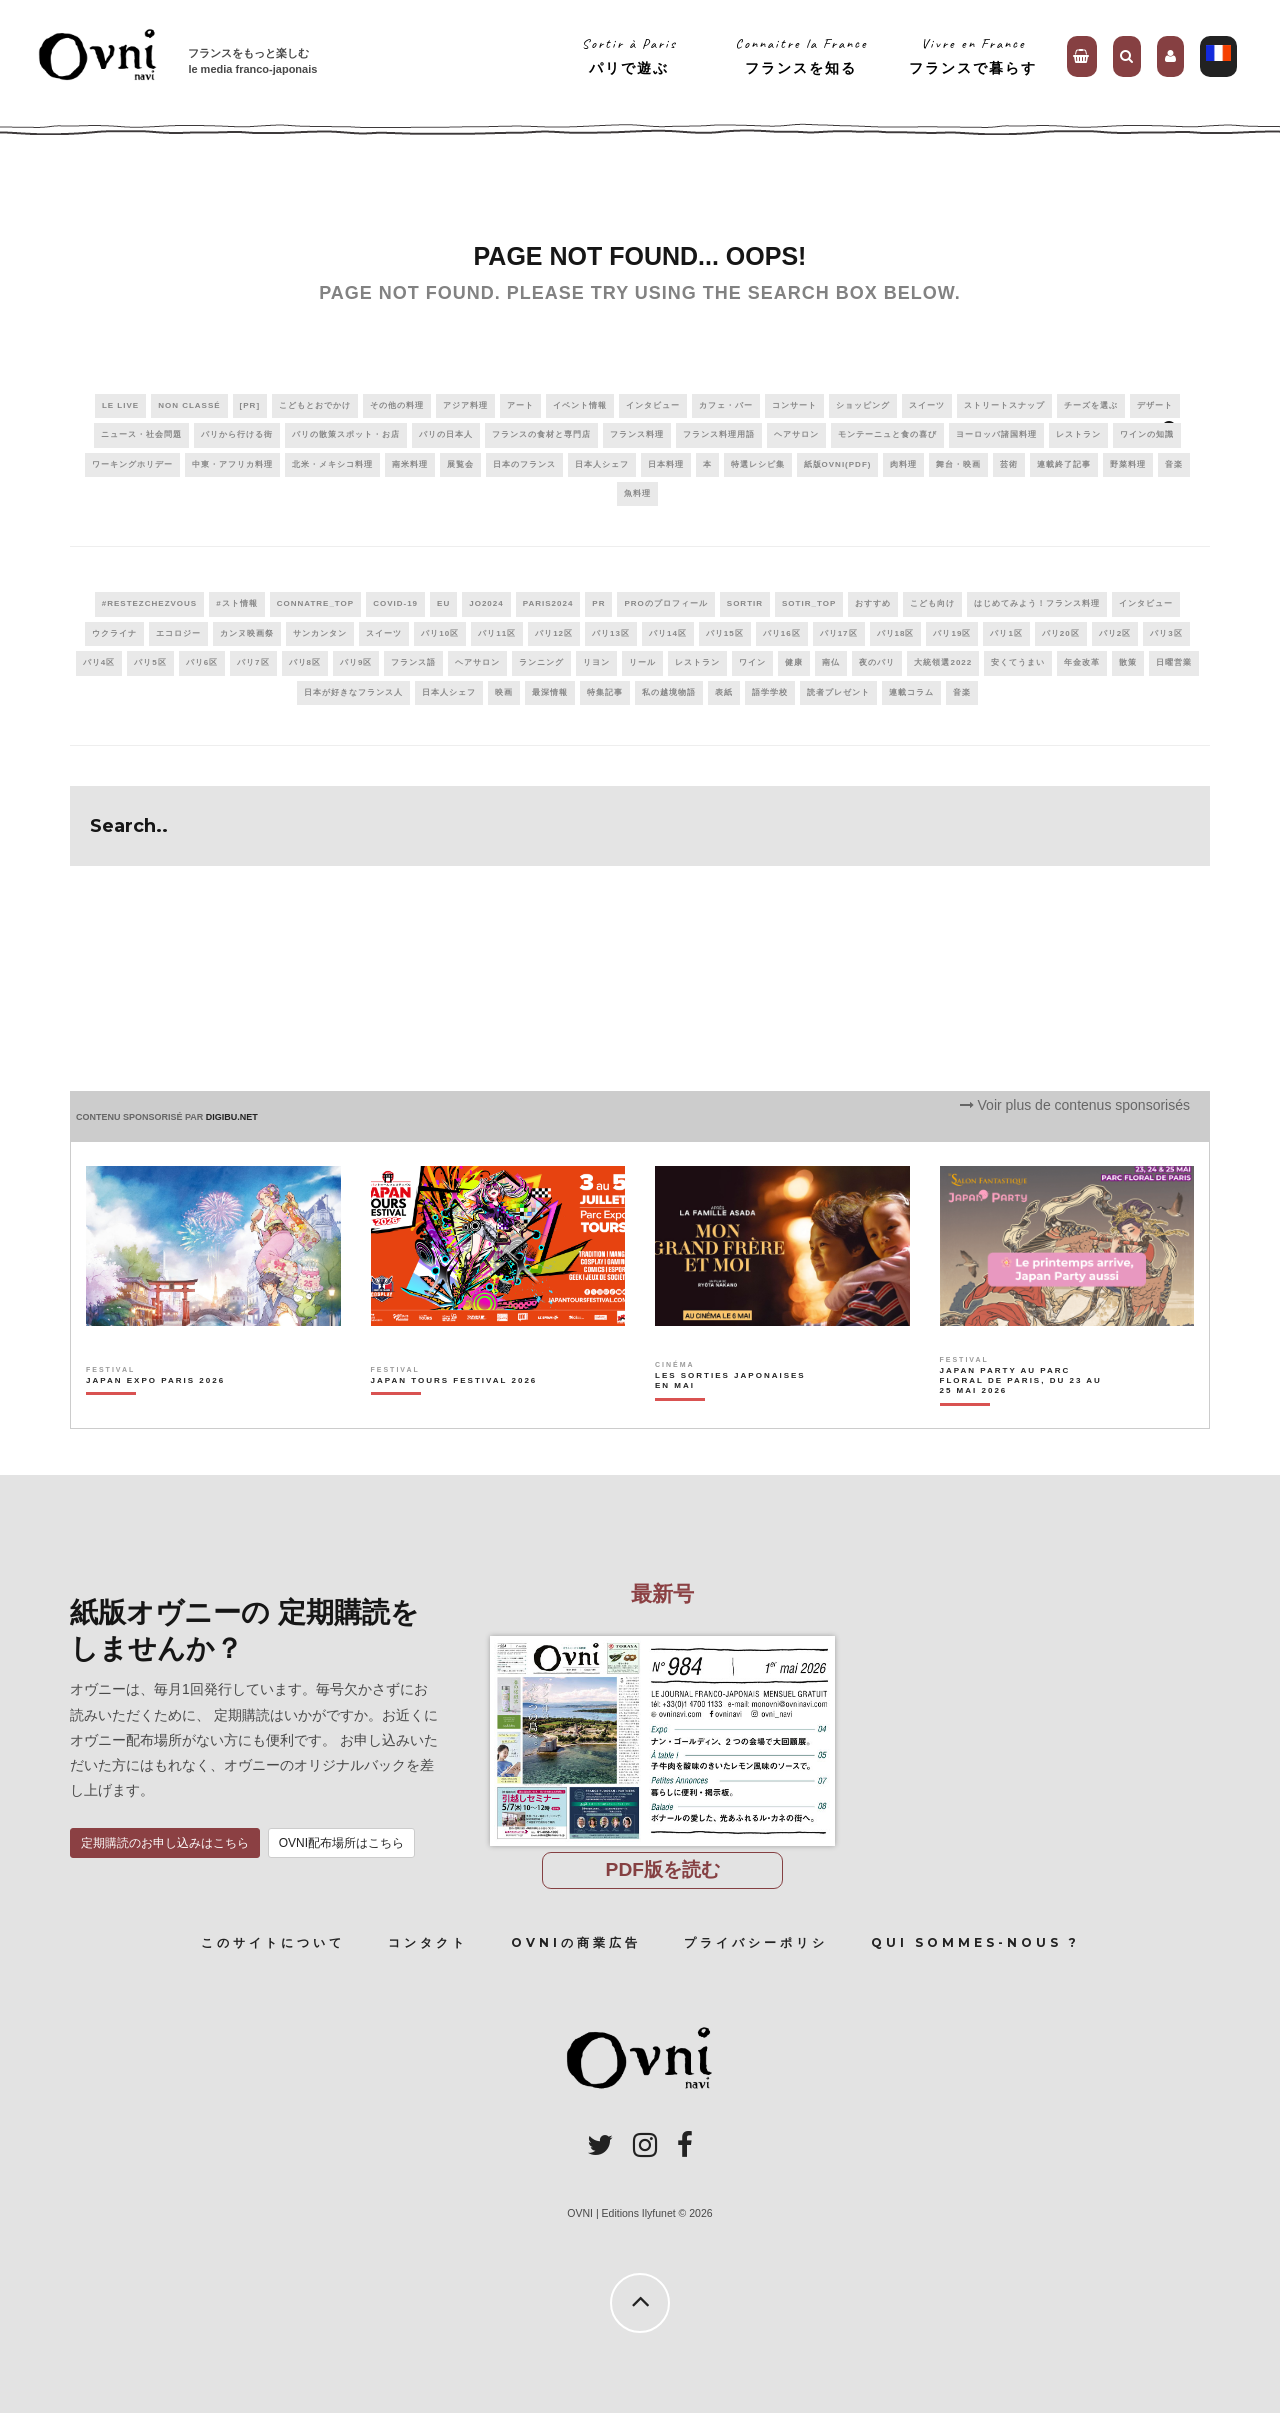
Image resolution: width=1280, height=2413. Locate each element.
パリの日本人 (446, 434)
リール (642, 662)
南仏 (831, 662)
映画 (504, 692)
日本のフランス (524, 464)
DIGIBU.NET (232, 1117)
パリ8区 (305, 662)
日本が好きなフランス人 (353, 692)
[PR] (250, 405)
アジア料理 (465, 405)
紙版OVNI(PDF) (838, 464)
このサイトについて (273, 1942)
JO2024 (486, 603)
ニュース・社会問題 (141, 434)
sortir (745, 603)
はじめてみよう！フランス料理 (1037, 603)
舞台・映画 (958, 464)
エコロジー (178, 633)
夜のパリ (877, 662)
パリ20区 (1061, 633)
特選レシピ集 (758, 464)
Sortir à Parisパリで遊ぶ (629, 55)
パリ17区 (839, 633)
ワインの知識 (1147, 434)
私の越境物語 (669, 692)
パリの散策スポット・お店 (346, 434)
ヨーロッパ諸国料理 (996, 434)
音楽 (1174, 464)
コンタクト (428, 1942)
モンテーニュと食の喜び (887, 434)
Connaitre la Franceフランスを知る (801, 55)
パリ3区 (1166, 633)
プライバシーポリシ (756, 1942)
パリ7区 (253, 662)
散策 (1128, 662)
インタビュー (653, 405)
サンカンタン (320, 633)
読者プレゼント (838, 692)
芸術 (1009, 464)
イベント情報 (580, 405)
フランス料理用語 (719, 434)
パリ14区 (668, 633)
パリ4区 (99, 662)
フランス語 (413, 662)
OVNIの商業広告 (576, 1942)
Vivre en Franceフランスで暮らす (973, 55)
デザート (1155, 405)
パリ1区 (1006, 633)
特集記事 (605, 692)
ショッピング (863, 405)
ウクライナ (114, 633)
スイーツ (927, 405)
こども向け (932, 603)
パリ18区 (896, 633)
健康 (794, 662)
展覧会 (460, 464)
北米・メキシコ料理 (332, 464)
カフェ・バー (726, 405)
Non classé (189, 405)
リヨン (596, 662)
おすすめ (873, 603)
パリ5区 (150, 662)
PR (598, 603)
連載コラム (911, 692)
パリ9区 (356, 662)
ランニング (541, 662)
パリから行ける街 (237, 434)
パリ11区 (497, 633)
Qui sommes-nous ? (975, 1942)
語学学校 (770, 692)
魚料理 (637, 493)
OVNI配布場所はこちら (341, 1843)
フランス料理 (637, 434)
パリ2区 (1115, 633)
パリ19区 (952, 633)
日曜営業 (1174, 662)
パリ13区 (611, 633)
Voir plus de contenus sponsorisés (1075, 1105)
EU (443, 603)
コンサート (794, 405)
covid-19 (395, 603)
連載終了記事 (1064, 464)
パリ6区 (202, 662)
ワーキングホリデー (132, 464)
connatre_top (316, 603)
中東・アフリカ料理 (232, 464)
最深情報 (550, 692)
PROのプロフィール (665, 603)
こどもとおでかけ (315, 405)
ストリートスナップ (1004, 405)
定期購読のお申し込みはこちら (165, 1843)
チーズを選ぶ (1091, 405)
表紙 (724, 692)
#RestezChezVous (149, 603)
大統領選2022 (943, 662)
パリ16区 (782, 633)
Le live (120, 405)
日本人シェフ (602, 464)
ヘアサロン (796, 434)
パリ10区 (440, 633)
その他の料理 (397, 405)
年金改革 (1082, 662)
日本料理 (666, 464)
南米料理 (410, 464)
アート (520, 405)
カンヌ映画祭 (247, 633)
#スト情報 (236, 603)
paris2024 (548, 603)
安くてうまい (1018, 662)
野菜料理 (1128, 464)
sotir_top (809, 603)
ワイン (752, 662)
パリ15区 (725, 633)
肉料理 (903, 464)
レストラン (1078, 434)
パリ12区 (554, 633)
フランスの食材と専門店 (541, 434)
